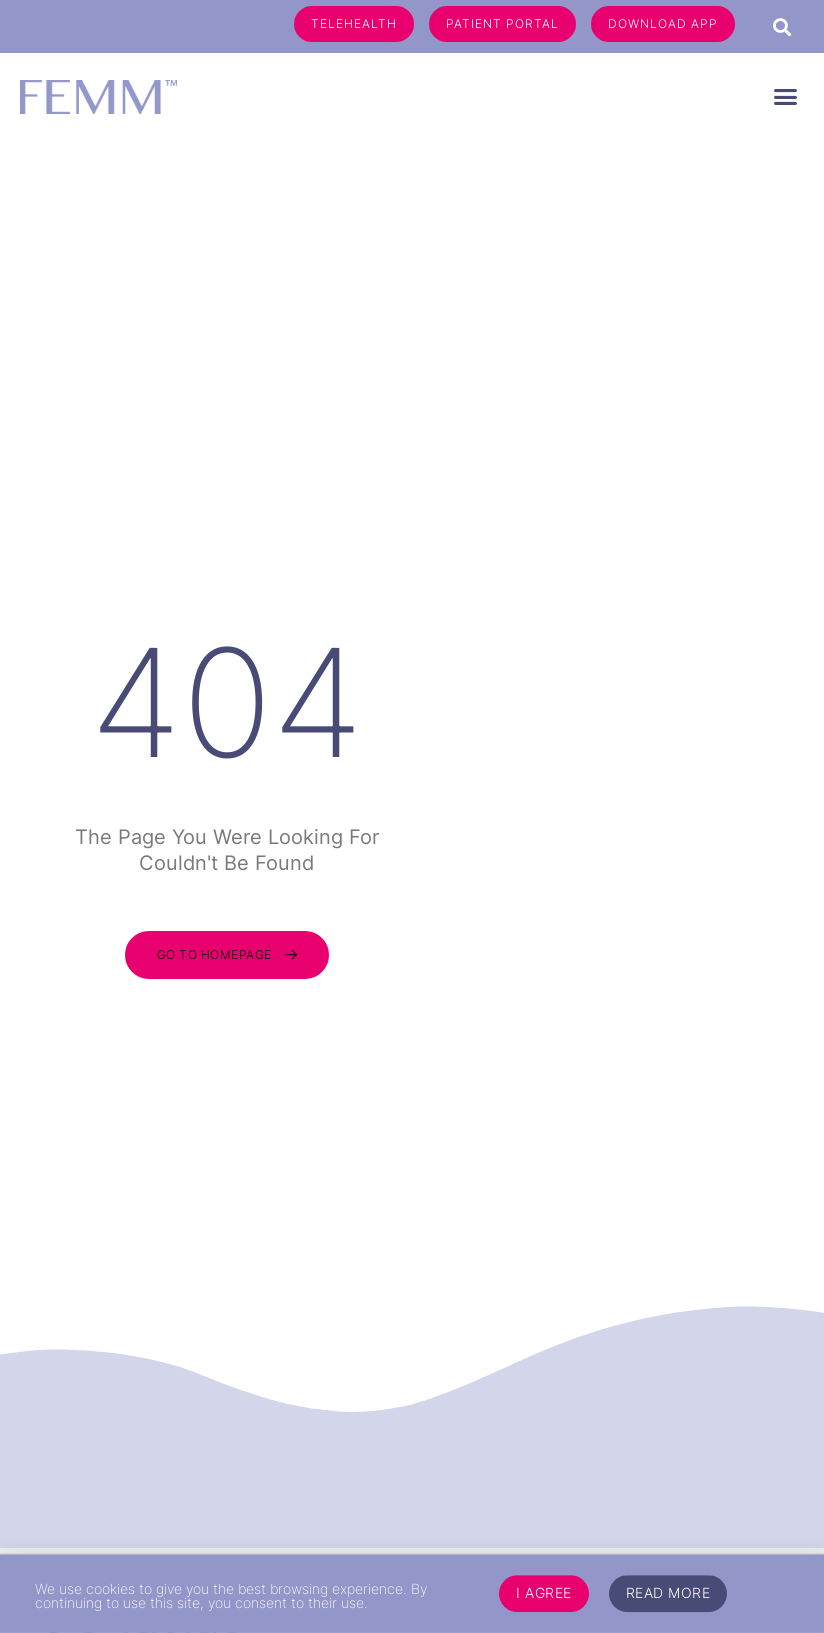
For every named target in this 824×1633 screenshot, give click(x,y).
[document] (412, 816)
